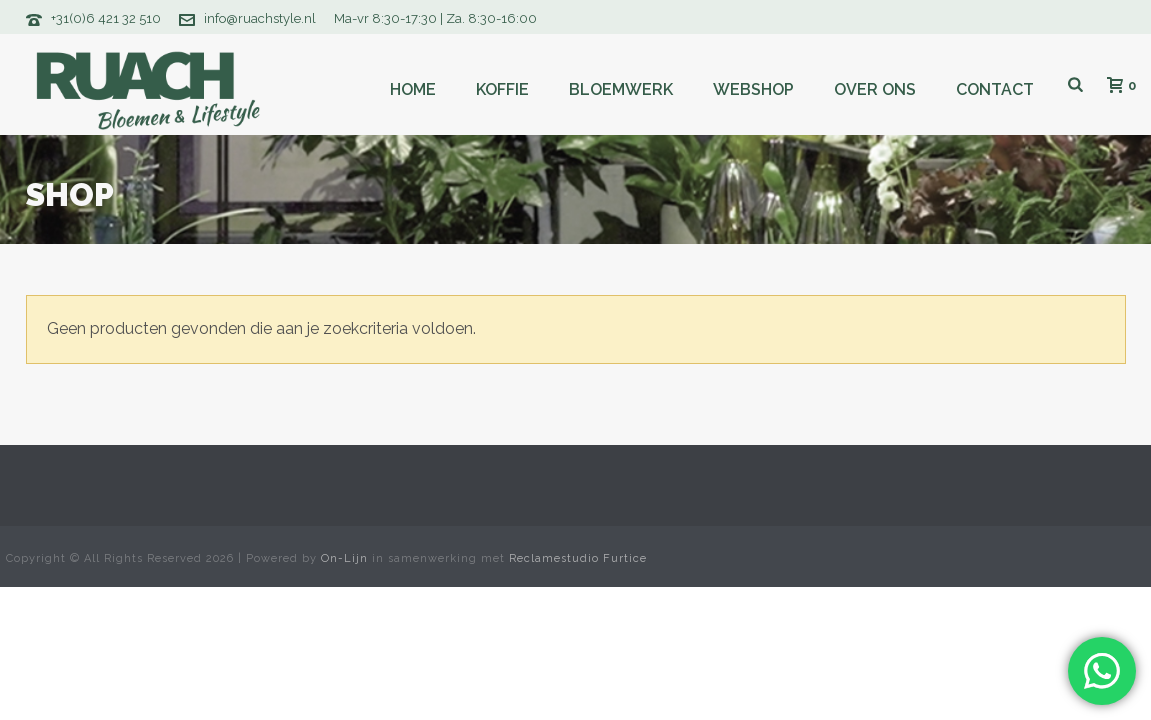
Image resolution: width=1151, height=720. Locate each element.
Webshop (753, 89)
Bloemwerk (621, 89)
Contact (995, 89)
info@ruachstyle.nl (260, 18)
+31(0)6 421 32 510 (106, 18)
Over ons (875, 89)
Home (413, 89)
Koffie (502, 89)
